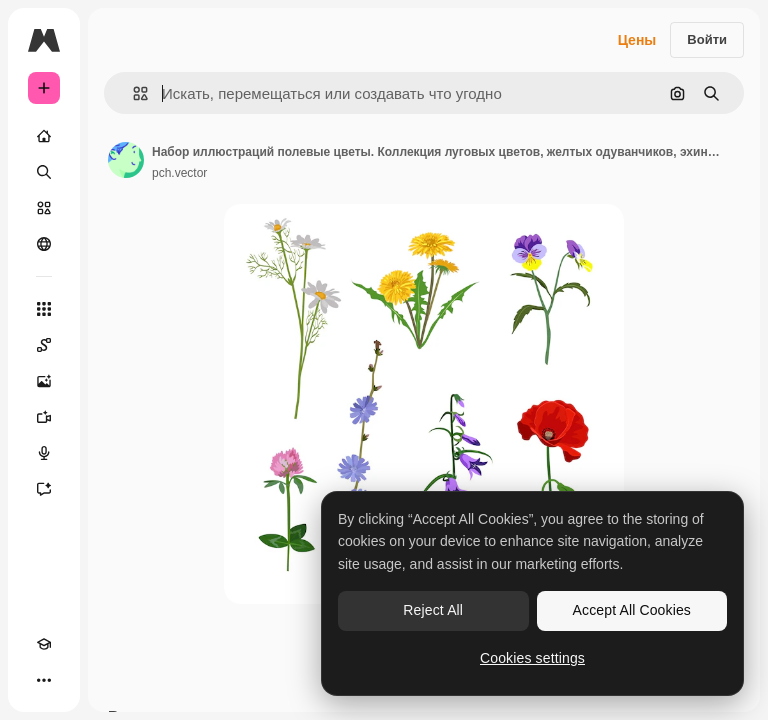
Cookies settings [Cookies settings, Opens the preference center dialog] (532, 658)
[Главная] (44, 136)
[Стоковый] (44, 208)
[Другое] (44, 680)
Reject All (433, 610)
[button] (132, 93)
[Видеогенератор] (44, 417)
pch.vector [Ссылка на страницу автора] (179, 173)
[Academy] (44, 644)
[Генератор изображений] (44, 381)
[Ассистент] (44, 489)
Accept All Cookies (632, 610)
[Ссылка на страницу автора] (126, 160)
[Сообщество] (44, 244)
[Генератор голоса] (44, 453)
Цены (637, 40)
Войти (707, 39)
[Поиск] (44, 172)
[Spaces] (44, 345)
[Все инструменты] (44, 309)
